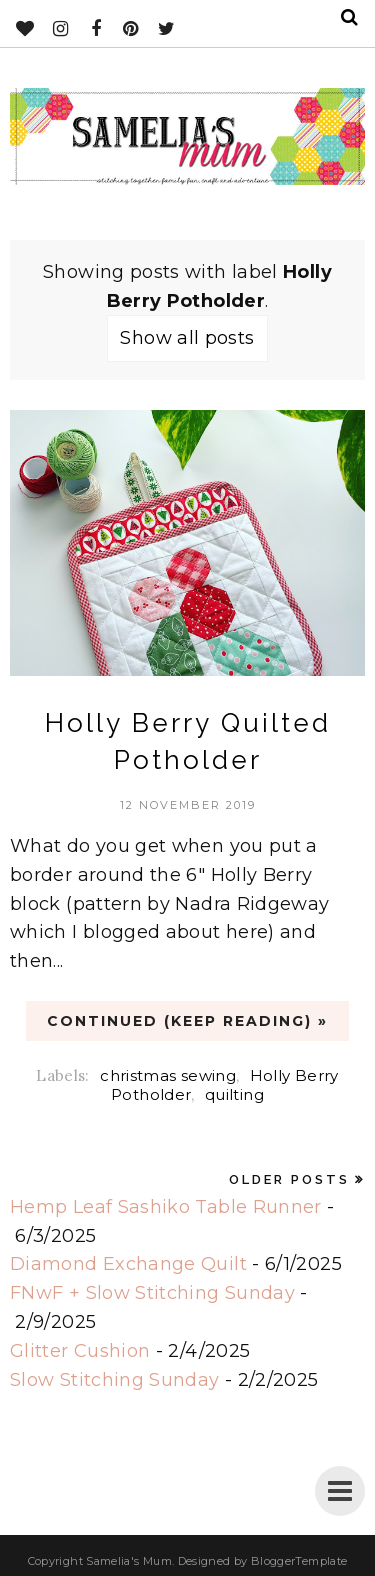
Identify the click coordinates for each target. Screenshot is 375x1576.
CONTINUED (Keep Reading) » (187, 1021)
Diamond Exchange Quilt (128, 1264)
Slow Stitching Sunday (115, 1380)
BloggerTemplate (299, 1561)
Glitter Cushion (80, 1351)
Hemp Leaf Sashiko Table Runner (166, 1207)
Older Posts (289, 1179)
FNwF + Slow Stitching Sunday (152, 1293)
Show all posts (187, 338)
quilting (234, 1094)
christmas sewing (168, 1075)
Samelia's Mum (129, 1561)
